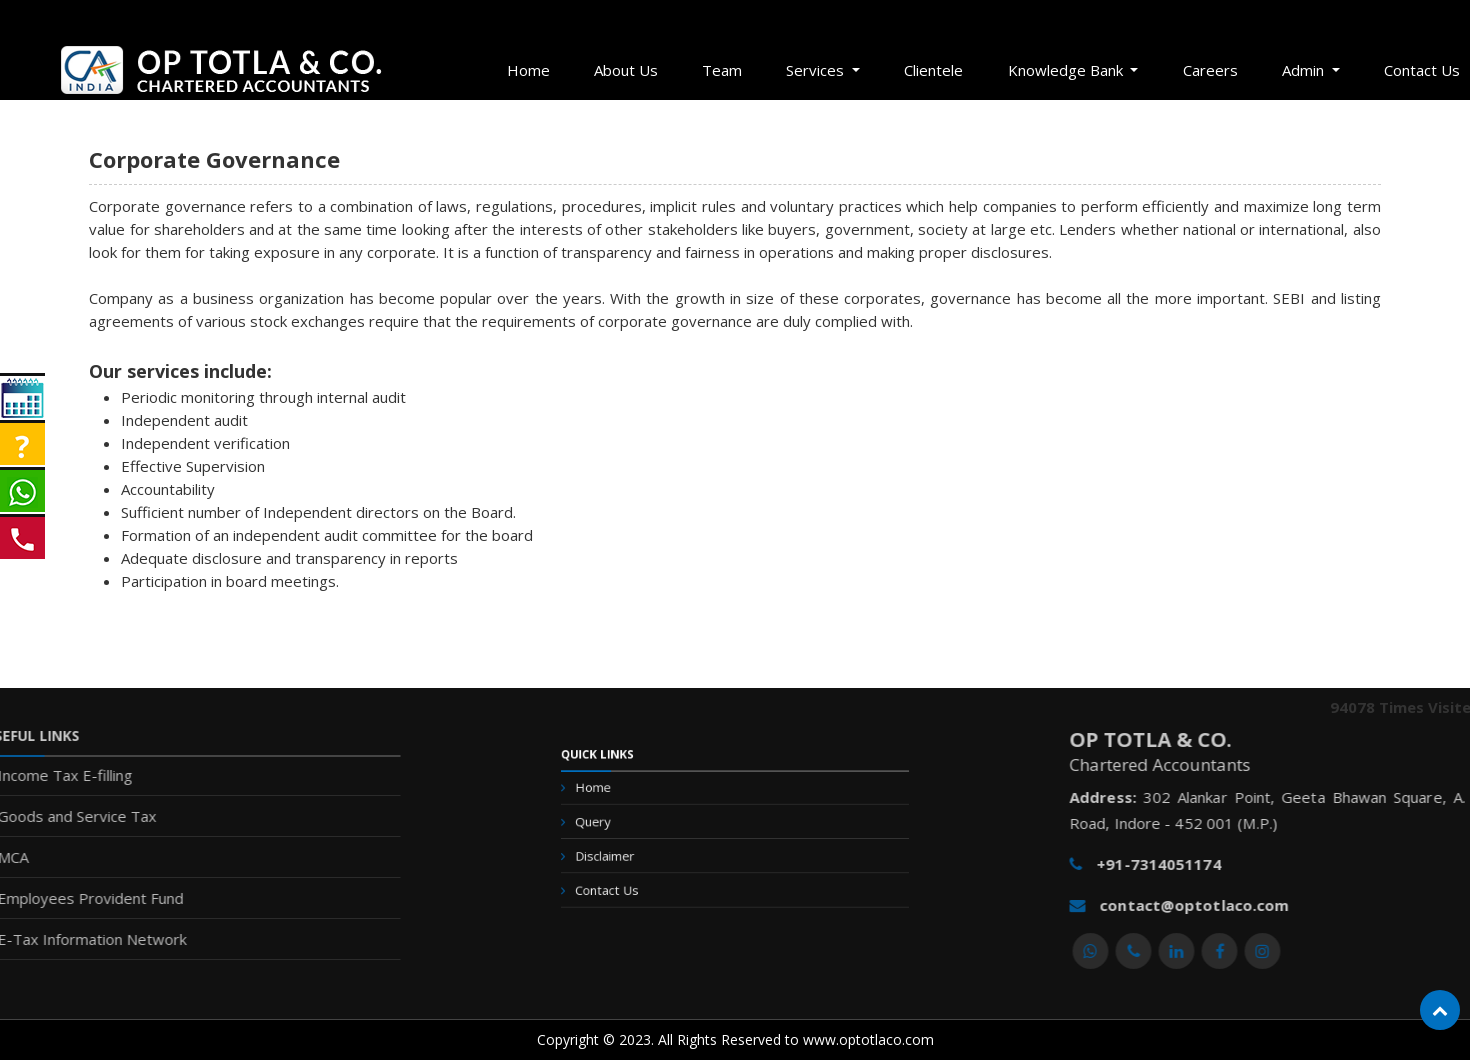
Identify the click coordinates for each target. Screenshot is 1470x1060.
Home (528, 70)
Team (722, 70)
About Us (626, 70)
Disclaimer (644, 854)
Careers (1210, 70)
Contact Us (645, 878)
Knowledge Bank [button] (1067, 70)
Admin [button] (1305, 70)
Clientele (933, 70)
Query (635, 829)
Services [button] (817, 70)
